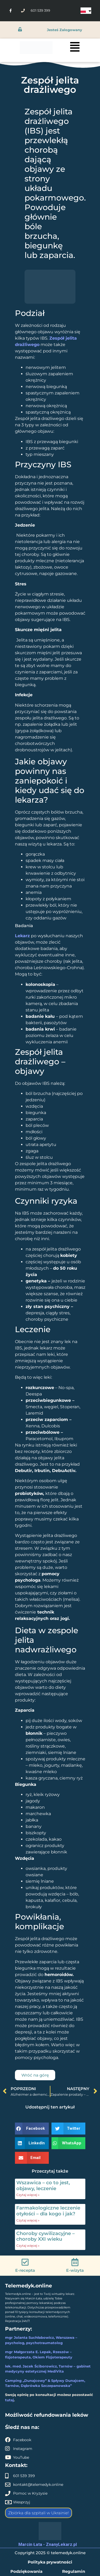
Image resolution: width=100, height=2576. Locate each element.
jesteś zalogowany (64, 30)
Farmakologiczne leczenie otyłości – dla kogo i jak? (48, 2211)
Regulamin (73, 2571)
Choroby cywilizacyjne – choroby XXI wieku (45, 2236)
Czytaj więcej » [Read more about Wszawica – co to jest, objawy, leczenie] (27, 2195)
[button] (32, 2129)
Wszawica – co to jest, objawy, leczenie (43, 2185)
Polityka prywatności (50, 2562)
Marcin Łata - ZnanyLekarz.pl (47, 2544)
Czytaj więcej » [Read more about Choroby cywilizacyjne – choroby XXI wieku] (27, 2246)
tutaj (9, 2400)
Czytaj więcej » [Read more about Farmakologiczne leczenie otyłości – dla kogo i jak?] (27, 2220)
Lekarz (22, 935)
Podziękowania (26, 2571)
